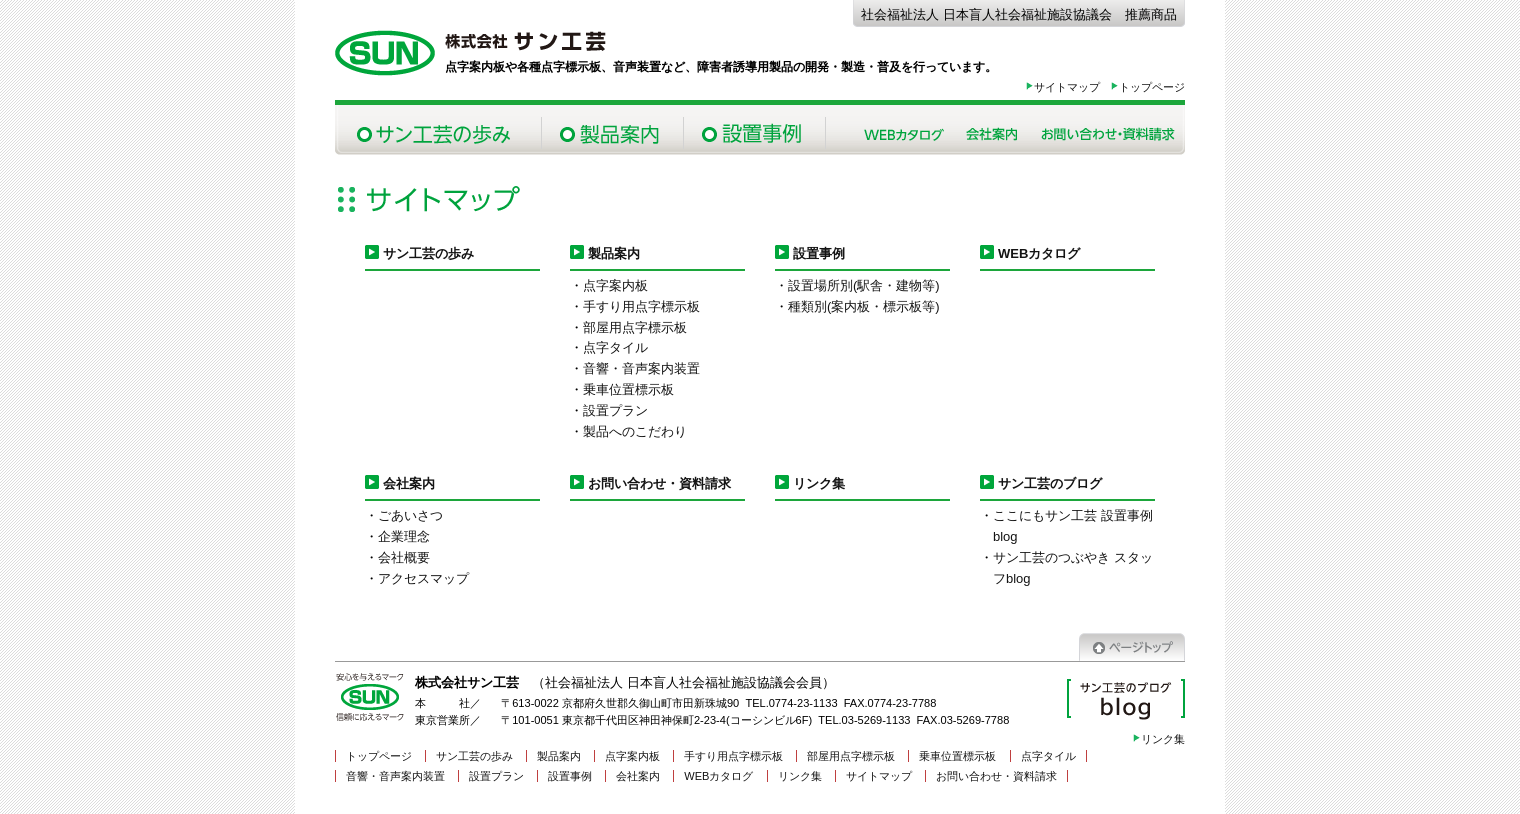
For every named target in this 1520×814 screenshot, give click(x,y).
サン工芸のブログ (1050, 483)
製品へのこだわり (635, 431)
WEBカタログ (1039, 253)
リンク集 (819, 483)
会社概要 (404, 557)
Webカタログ (904, 130)
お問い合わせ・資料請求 (1107, 130)
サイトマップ (1062, 87)
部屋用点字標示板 (635, 327)
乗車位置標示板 (628, 389)
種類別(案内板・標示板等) (864, 306)
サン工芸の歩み (438, 130)
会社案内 (992, 130)
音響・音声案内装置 (641, 368)
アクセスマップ (423, 578)
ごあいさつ (410, 515)
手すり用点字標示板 (641, 306)
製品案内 (612, 130)
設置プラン (615, 410)
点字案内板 (615, 285)
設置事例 (754, 130)
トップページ (1147, 87)
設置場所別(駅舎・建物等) (864, 285)
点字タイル (615, 347)
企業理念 (404, 536)
